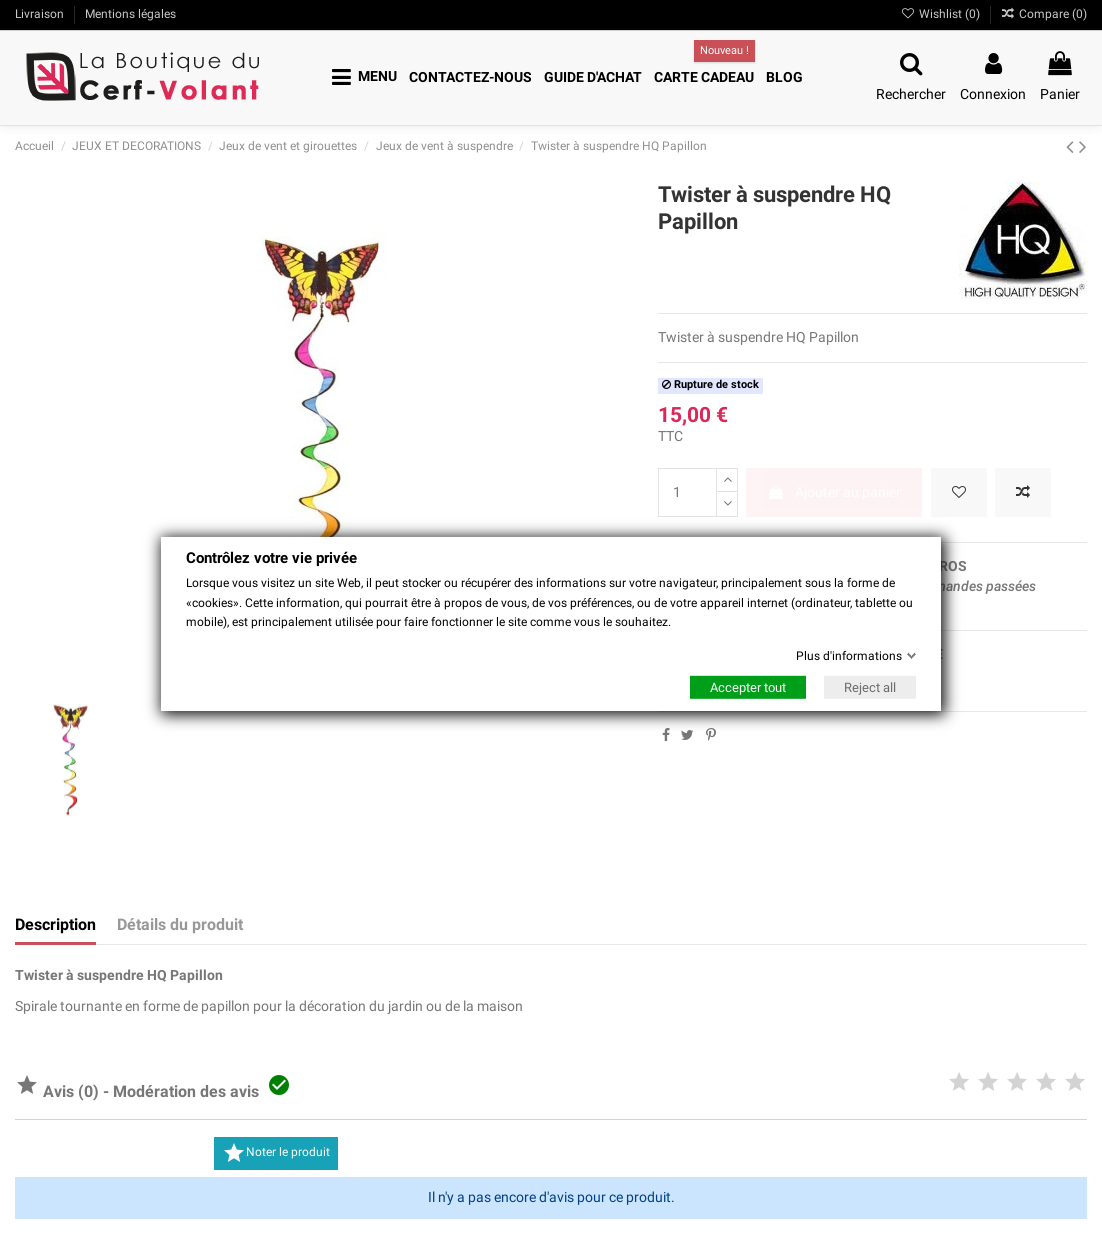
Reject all (870, 687)
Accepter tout (748, 687)
